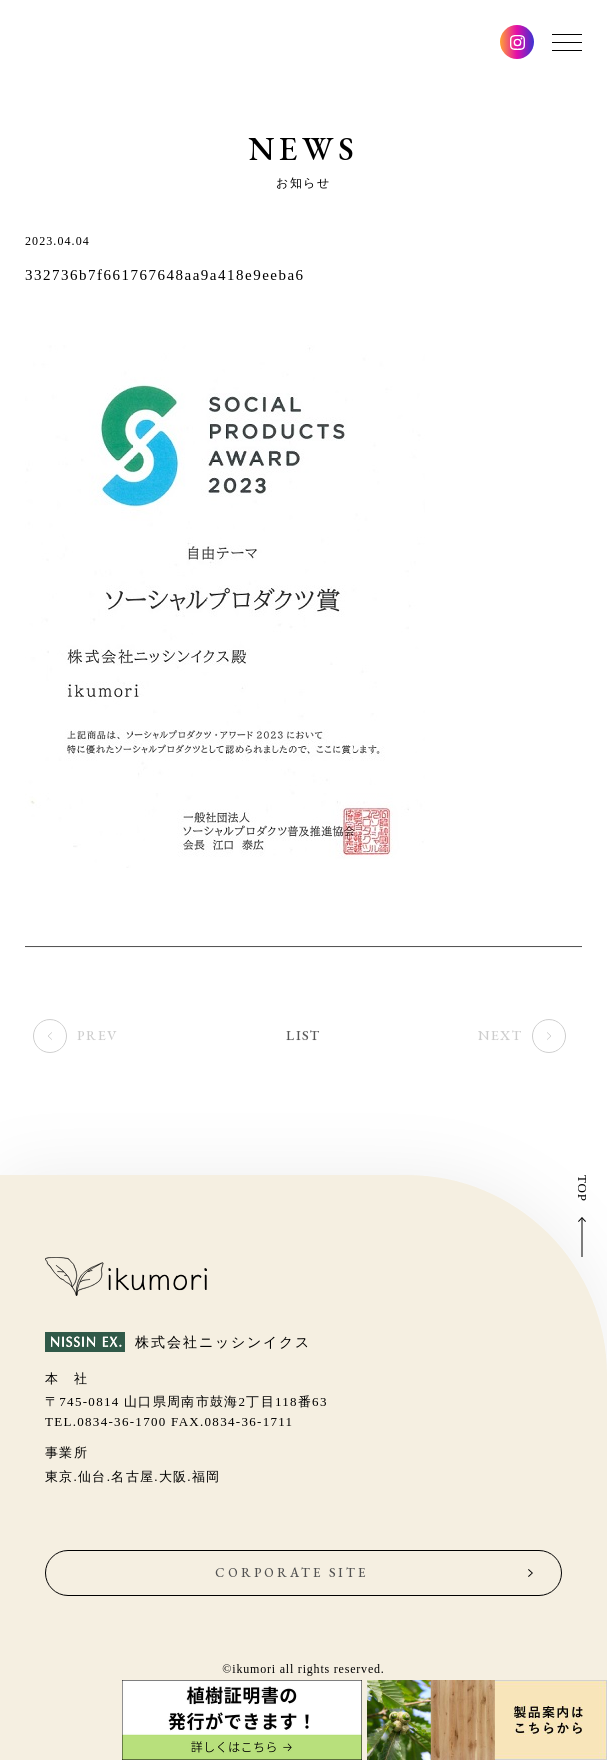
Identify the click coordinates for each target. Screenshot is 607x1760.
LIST (303, 1040)
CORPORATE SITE (291, 1572)
